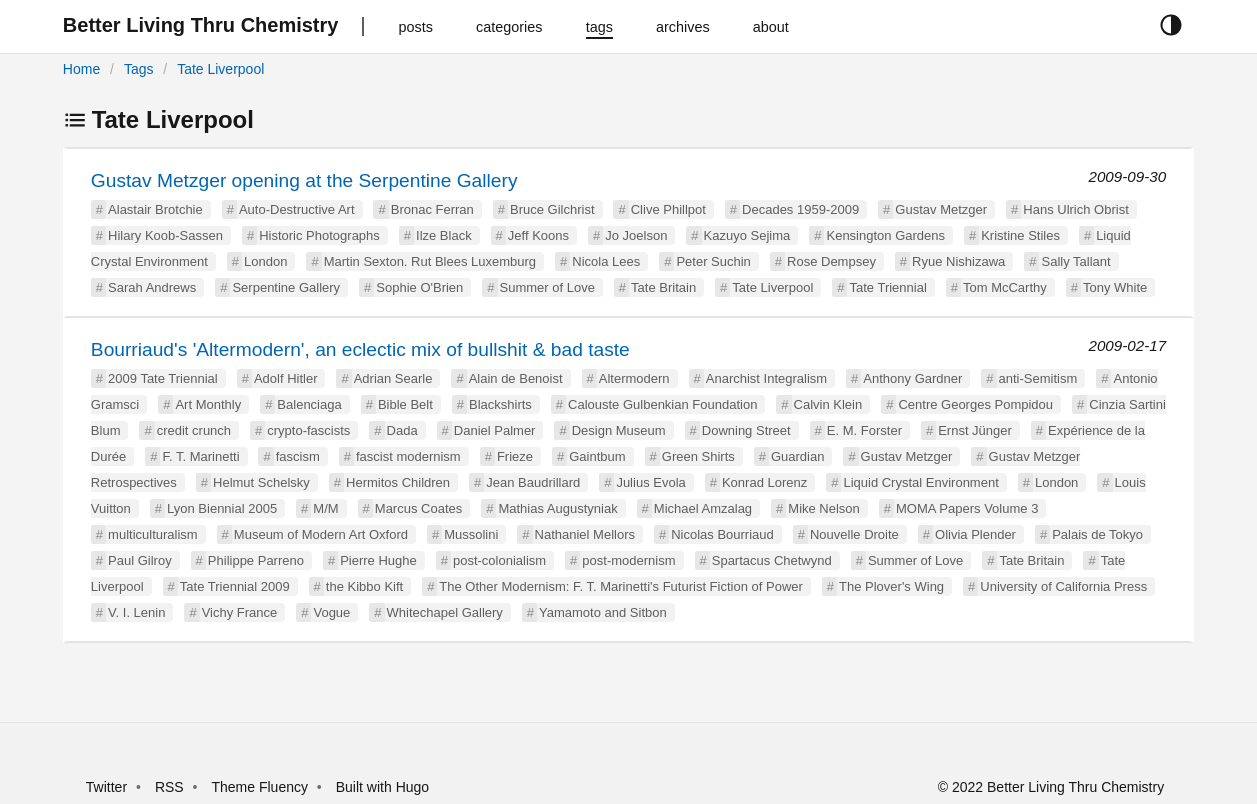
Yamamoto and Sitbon (603, 612)
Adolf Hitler (286, 378)
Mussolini (471, 534)
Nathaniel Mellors (585, 534)
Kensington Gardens (885, 235)
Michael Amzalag (703, 508)
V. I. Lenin (136, 612)
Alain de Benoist (516, 378)
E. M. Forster (864, 430)
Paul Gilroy (140, 560)
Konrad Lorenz (764, 482)
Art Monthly (208, 404)
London (265, 261)
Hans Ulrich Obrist (1075, 209)
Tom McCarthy (1005, 287)
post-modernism (628, 560)
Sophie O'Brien (419, 287)
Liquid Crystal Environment (920, 482)
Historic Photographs (319, 235)
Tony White (1115, 287)
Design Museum (619, 430)
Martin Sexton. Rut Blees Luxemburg (430, 261)
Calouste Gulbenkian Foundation (662, 404)
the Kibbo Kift (364, 586)
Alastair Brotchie (155, 209)
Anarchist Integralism (766, 378)
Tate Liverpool (220, 69)
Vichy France (240, 612)
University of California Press (1063, 586)
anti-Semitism (1038, 378)
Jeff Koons (538, 235)
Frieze (515, 456)
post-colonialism (499, 560)
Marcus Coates (418, 508)
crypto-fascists (308, 430)
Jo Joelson (636, 235)
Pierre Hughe (378, 560)
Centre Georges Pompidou (975, 404)
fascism (298, 456)
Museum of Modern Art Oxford (321, 534)
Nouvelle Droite (854, 534)
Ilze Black (444, 235)
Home (81, 69)
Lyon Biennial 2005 (222, 508)
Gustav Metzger (941, 209)
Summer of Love (547, 287)
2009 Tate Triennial (163, 378)
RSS (169, 787)
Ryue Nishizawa (958, 261)
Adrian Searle (393, 378)
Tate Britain (663, 287)
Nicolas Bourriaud (722, 534)
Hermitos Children (398, 482)
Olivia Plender (975, 534)
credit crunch (194, 430)
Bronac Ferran (432, 209)
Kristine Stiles (1020, 235)
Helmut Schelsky (261, 482)
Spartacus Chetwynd (772, 560)
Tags (139, 69)
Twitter (106, 787)
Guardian (797, 456)
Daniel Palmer (495, 430)
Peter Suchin (713, 261)
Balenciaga (309, 404)
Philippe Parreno (256, 560)
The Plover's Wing (891, 586)
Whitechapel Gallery (445, 612)
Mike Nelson (824, 508)
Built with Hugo (382, 787)
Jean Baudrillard (533, 482)
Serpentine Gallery (286, 287)
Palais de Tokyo (1097, 534)
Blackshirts (500, 404)
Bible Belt (405, 404)
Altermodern (634, 378)
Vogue (331, 612)
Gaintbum (597, 456)
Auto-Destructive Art (297, 209)
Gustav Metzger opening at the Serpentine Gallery (304, 180)
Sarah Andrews (152, 287)
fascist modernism (408, 456)
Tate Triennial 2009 (235, 586)
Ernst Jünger (975, 430)
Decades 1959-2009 (800, 209)
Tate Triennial (887, 287)
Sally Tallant (1075, 261)
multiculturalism (153, 534)
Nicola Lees (606, 261)
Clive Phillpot (668, 209)
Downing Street (746, 430)
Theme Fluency (261, 787)
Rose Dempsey (831, 261)
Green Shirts (698, 456)
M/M (325, 508)
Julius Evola (650, 482)
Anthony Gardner (912, 378)
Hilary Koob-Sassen (165, 235)
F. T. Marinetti (200, 456)
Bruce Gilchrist (552, 209)
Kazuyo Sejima (747, 235)
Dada (402, 430)
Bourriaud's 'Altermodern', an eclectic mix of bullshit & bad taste (360, 349)
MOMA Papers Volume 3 (967, 508)
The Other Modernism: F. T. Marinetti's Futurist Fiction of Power (620, 586)
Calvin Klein (828, 404)
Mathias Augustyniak (557, 508)
